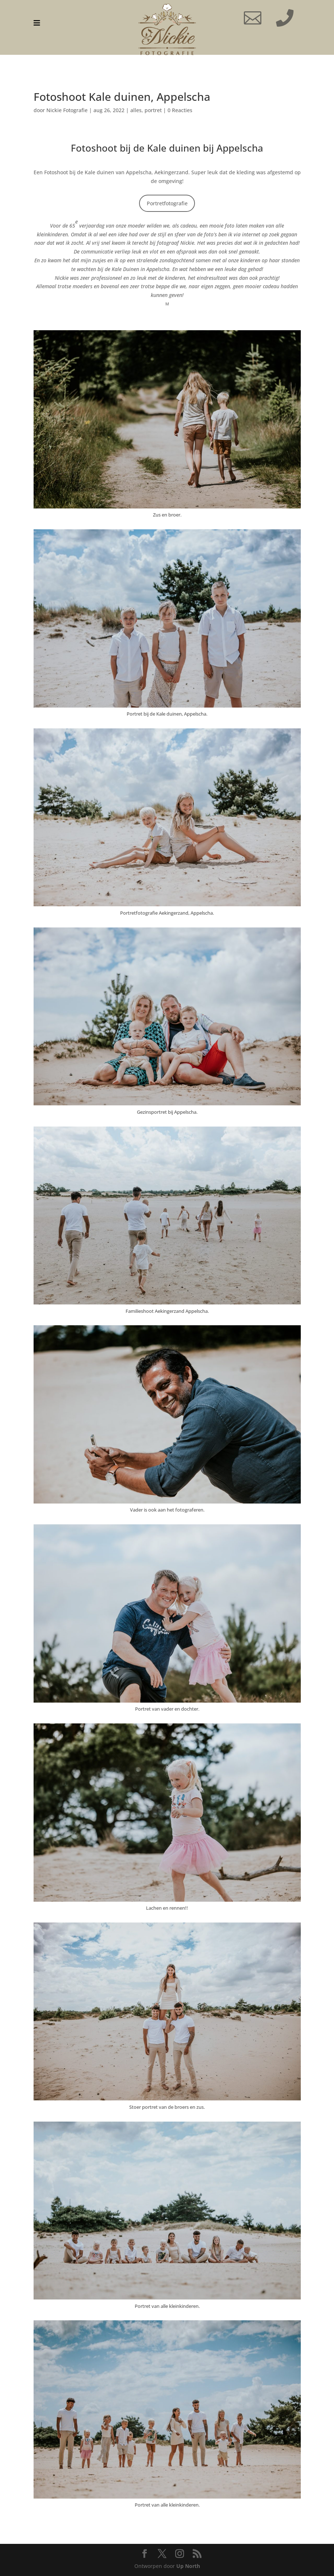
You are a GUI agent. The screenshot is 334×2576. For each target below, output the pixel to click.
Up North (188, 2565)
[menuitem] (37, 23)
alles (136, 110)
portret (153, 110)
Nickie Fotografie (67, 110)
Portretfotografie (167, 203)
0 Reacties (180, 110)
